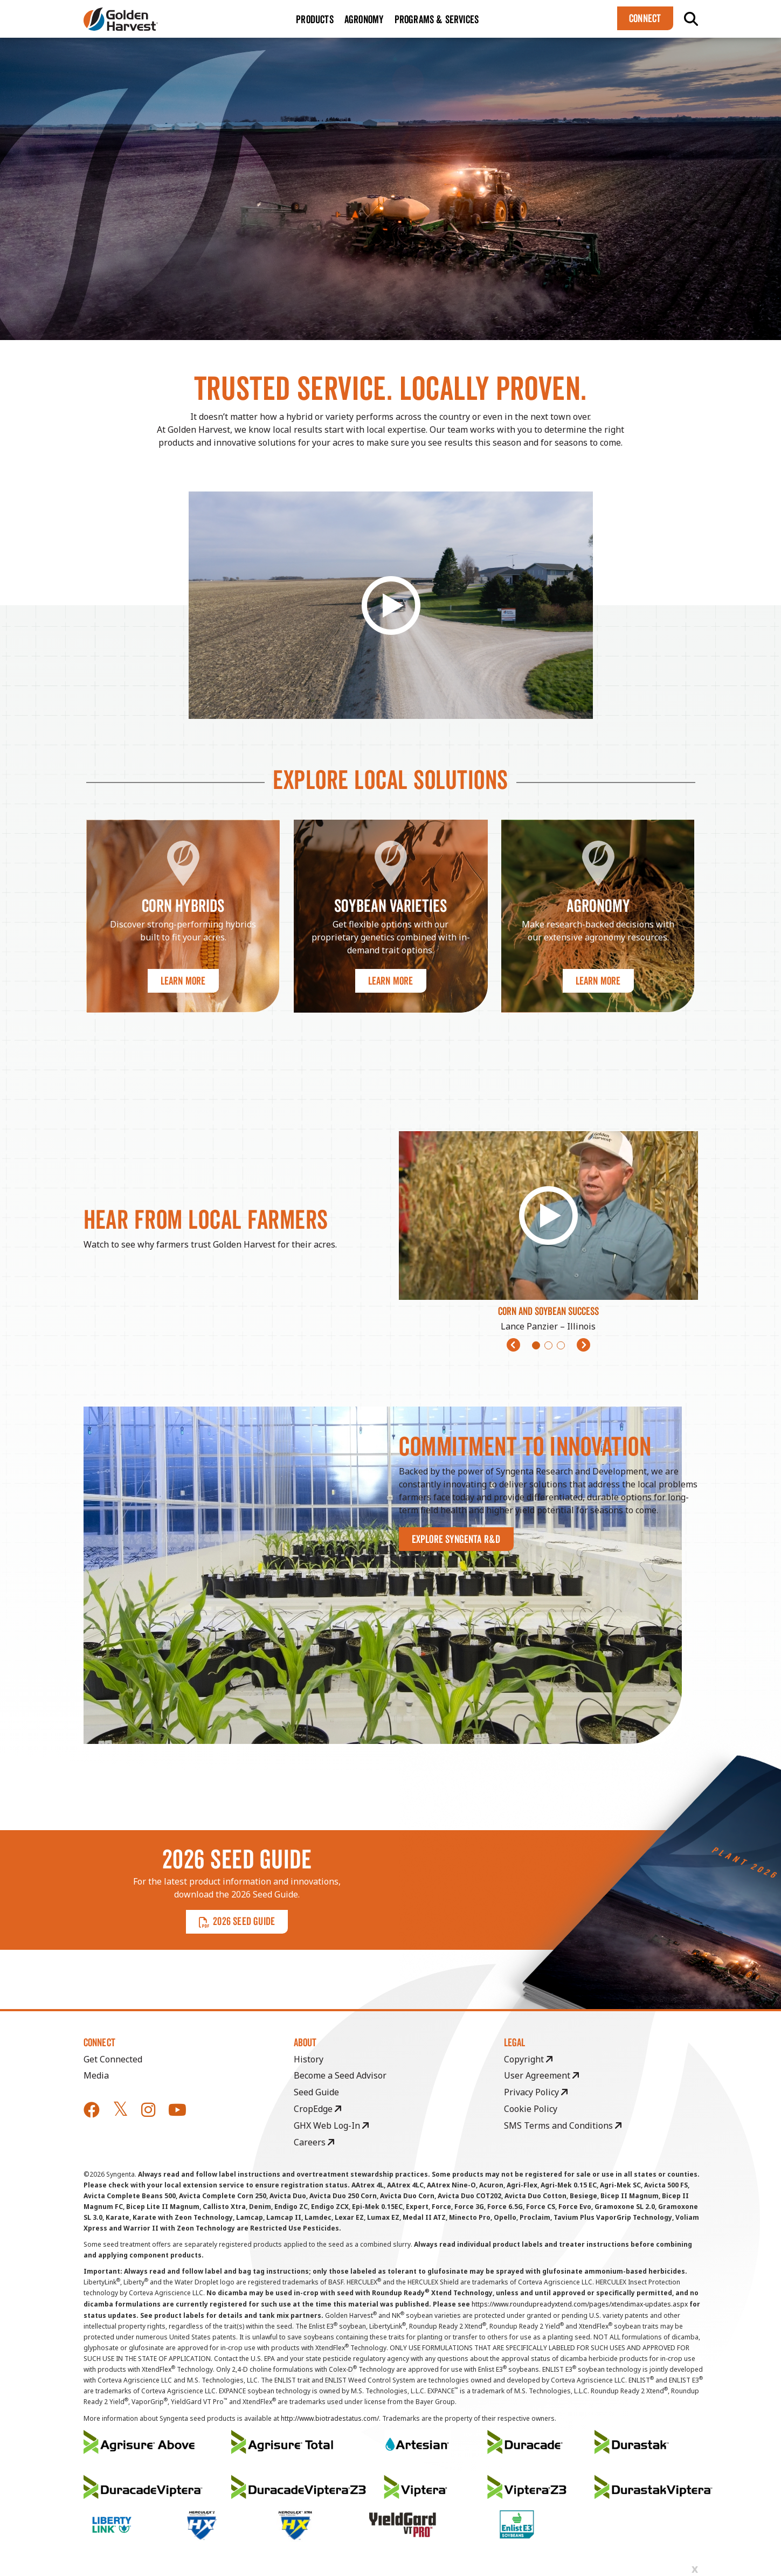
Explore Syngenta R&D (456, 1539)
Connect (645, 18)
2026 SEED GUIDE (237, 1921)
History (308, 2059)
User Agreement (541, 2075)
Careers (314, 2142)
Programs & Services (437, 19)
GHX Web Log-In (331, 2125)
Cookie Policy (530, 2109)
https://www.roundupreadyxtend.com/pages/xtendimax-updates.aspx (580, 2304)
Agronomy (364, 19)
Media (96, 2075)
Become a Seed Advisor (340, 2075)
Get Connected (113, 2059)
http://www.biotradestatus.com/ (330, 2418)
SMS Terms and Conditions (562, 2125)
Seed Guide (316, 2092)
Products (315, 19)
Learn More (183, 980)
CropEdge (317, 2109)
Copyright (528, 2059)
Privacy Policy (536, 2092)
